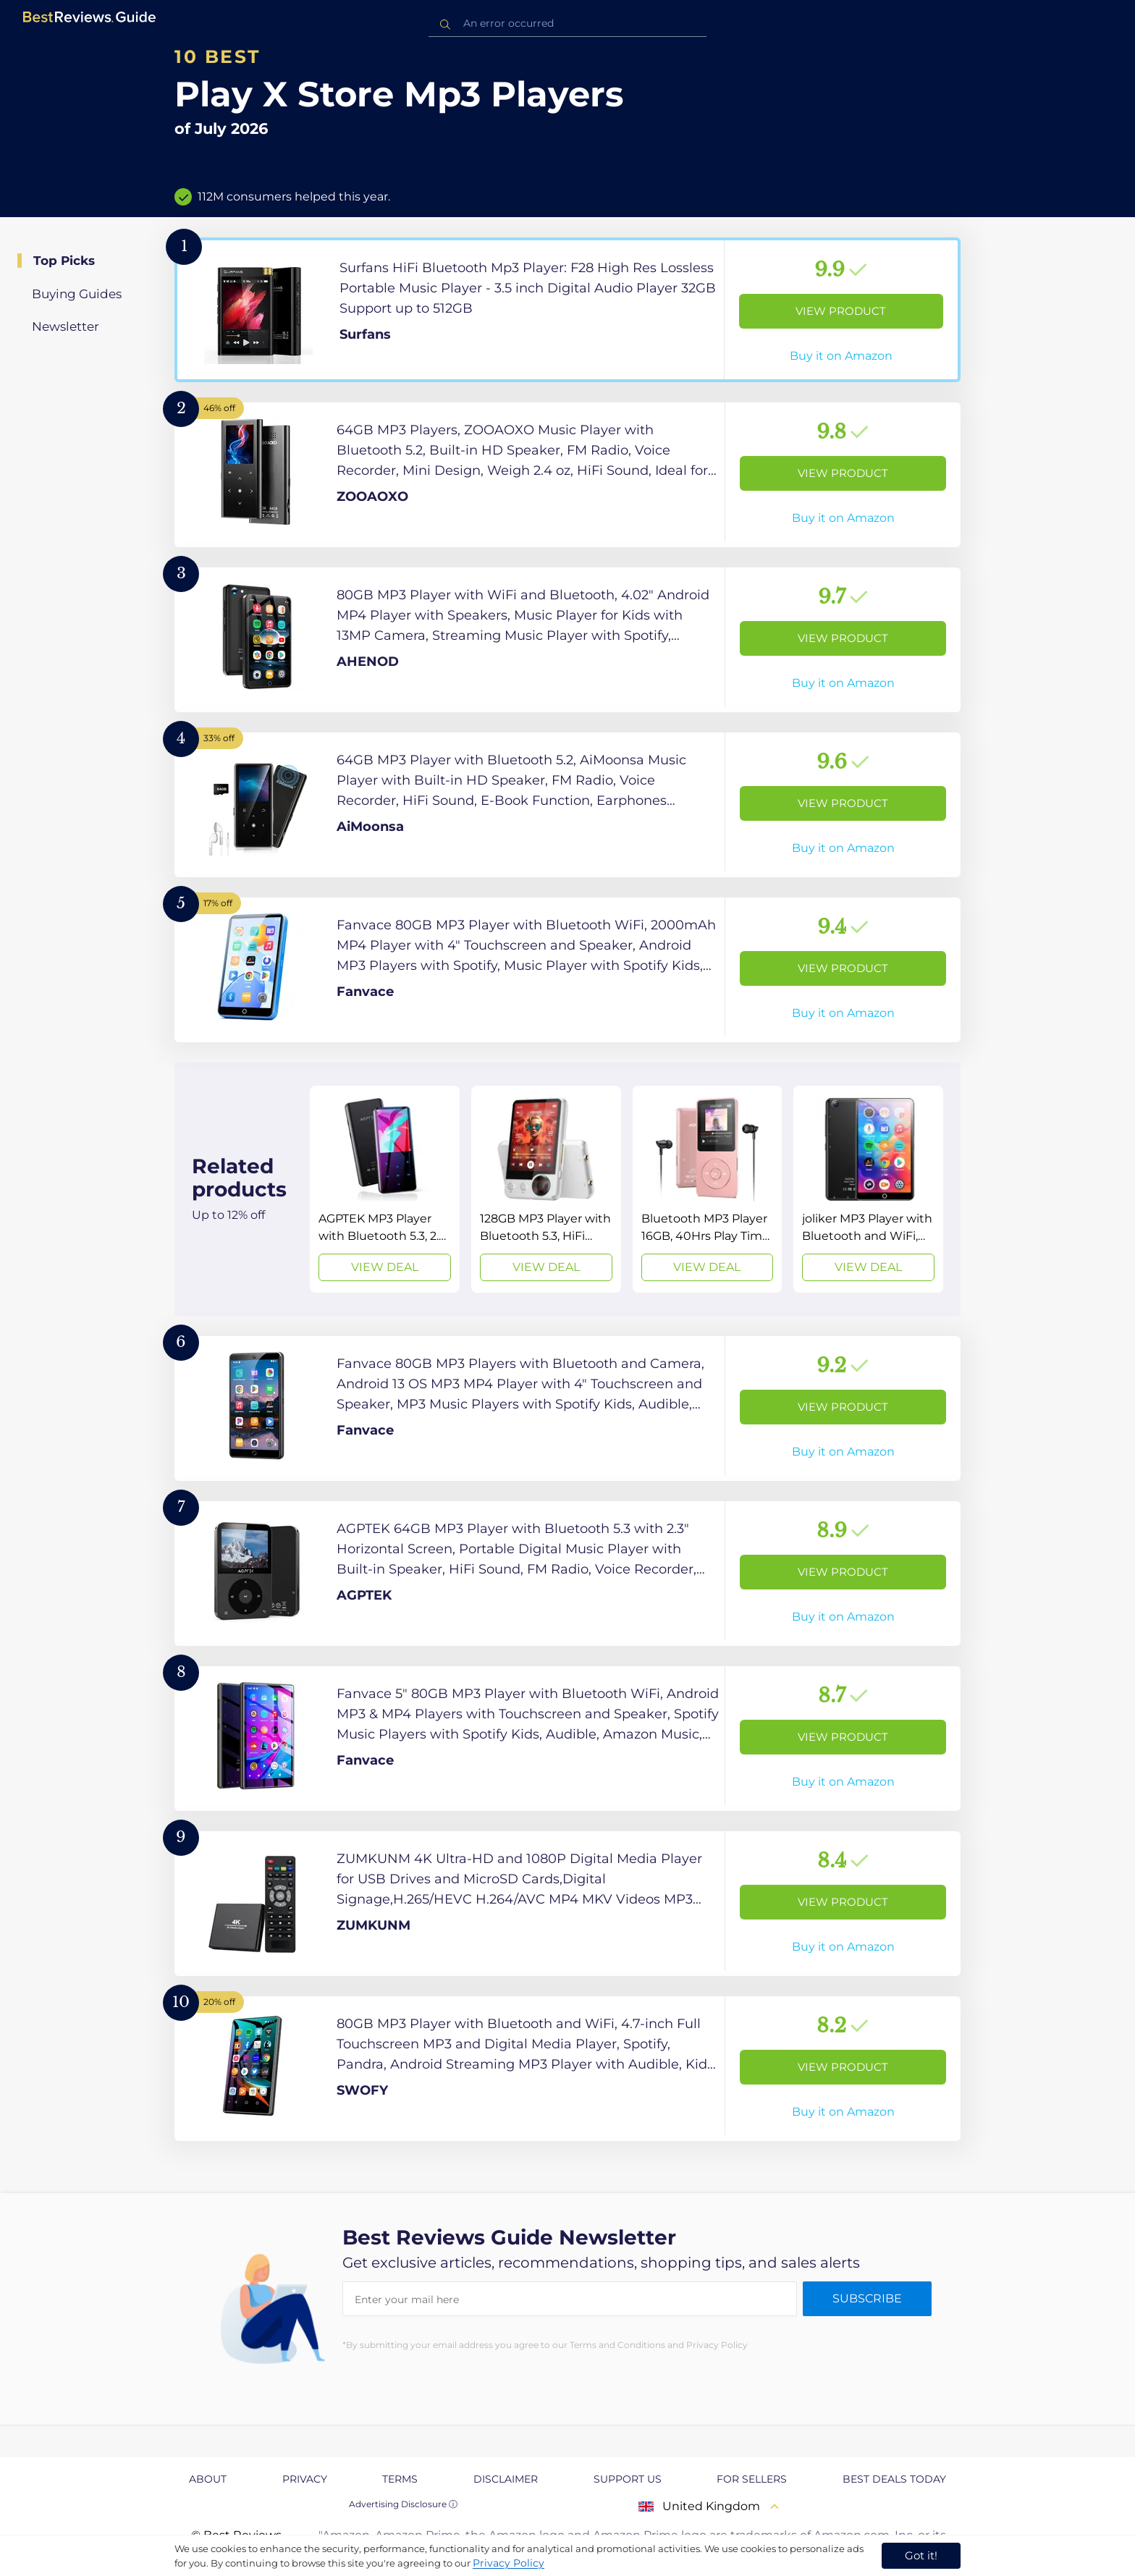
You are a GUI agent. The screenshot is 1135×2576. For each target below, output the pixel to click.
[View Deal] (385, 1189)
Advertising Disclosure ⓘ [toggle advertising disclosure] (403, 2504)
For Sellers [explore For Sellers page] (752, 2479)
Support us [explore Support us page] (628, 2479)
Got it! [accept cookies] (921, 2555)
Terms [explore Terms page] (400, 2479)
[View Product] (567, 309)
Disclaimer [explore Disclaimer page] (505, 2479)
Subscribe (867, 2298)
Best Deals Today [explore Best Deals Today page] (894, 2479)
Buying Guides (77, 294)
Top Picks (64, 260)
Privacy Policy (508, 2562)
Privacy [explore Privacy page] (304, 2479)
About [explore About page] (208, 2479)
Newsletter (65, 326)
